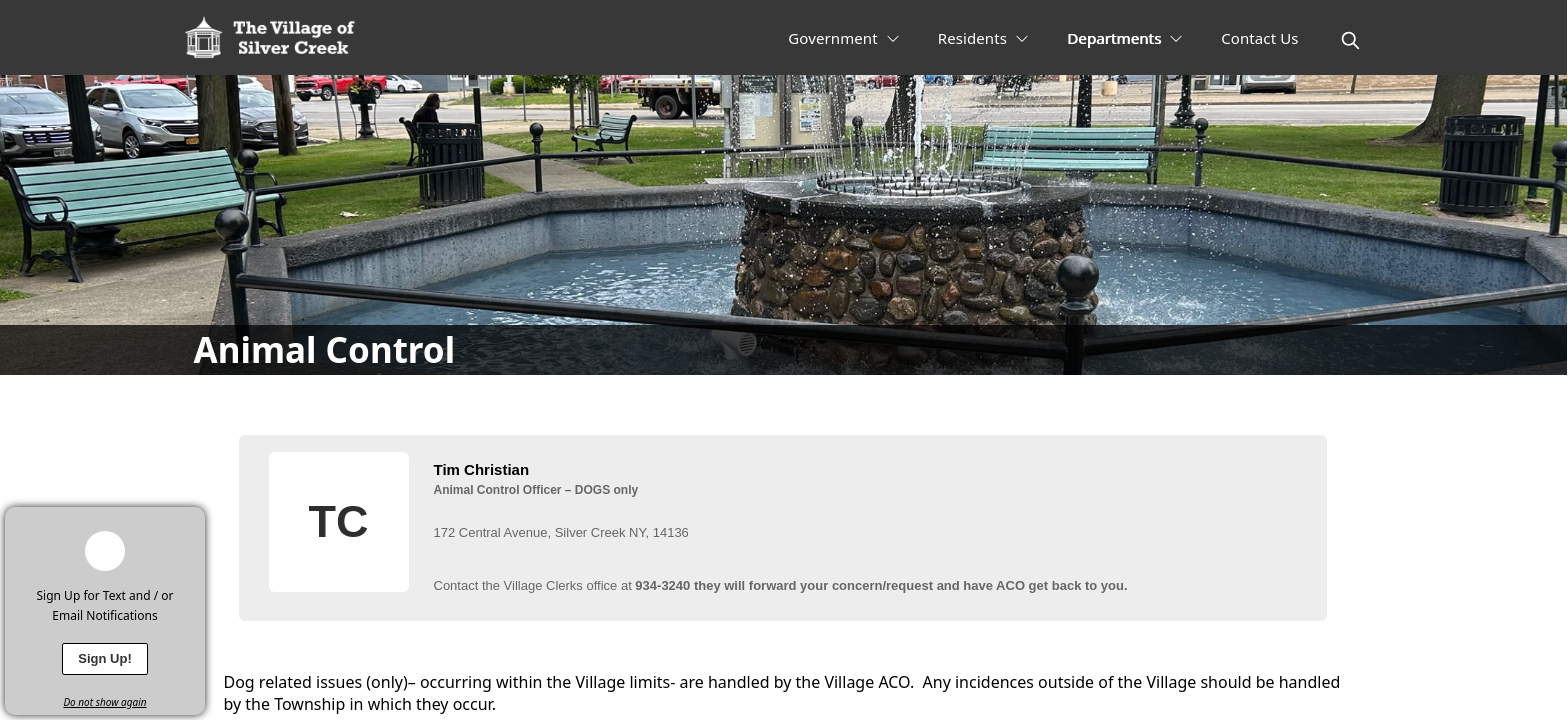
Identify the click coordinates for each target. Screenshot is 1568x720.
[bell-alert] (105, 551)
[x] (190, 522)
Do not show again (104, 702)
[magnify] (1350, 40)
